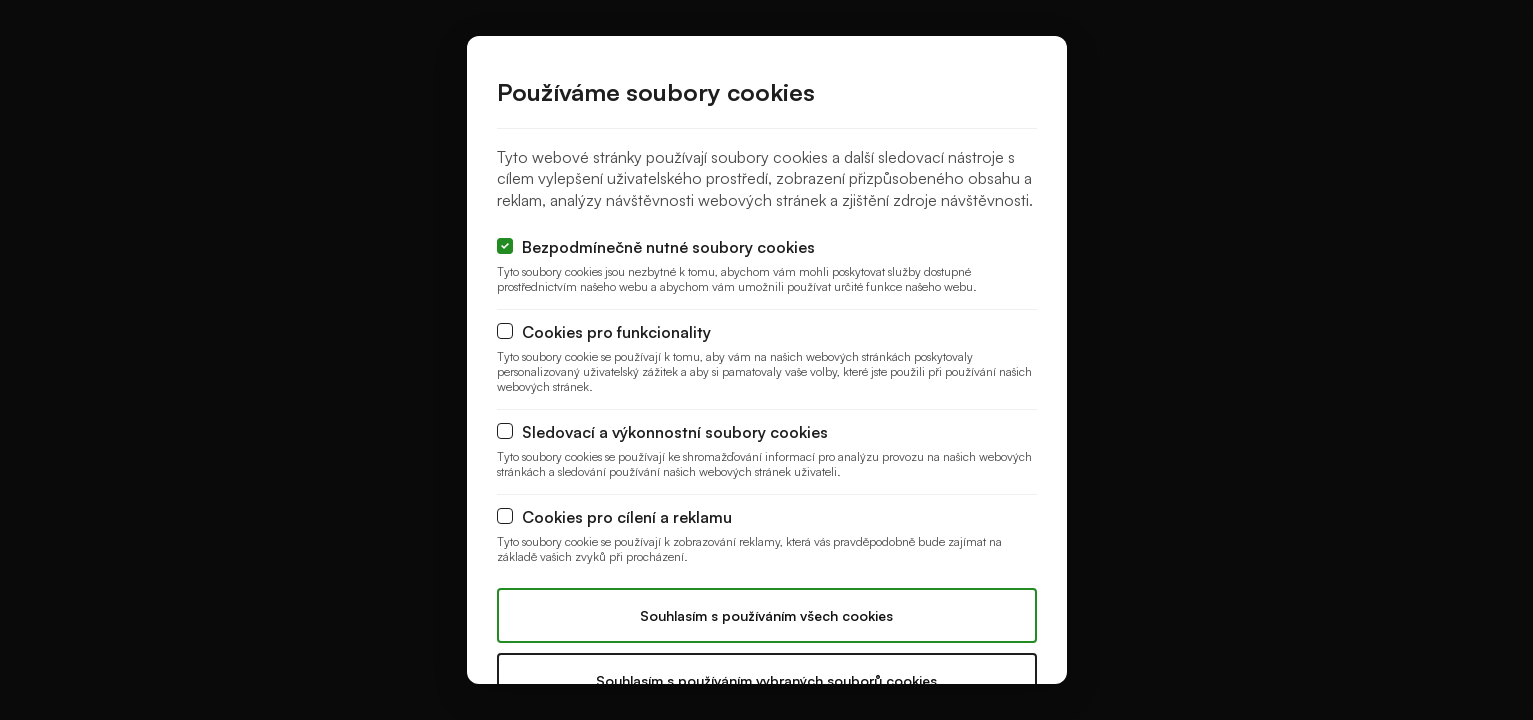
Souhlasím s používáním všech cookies (766, 615)
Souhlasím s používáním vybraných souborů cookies (766, 680)
